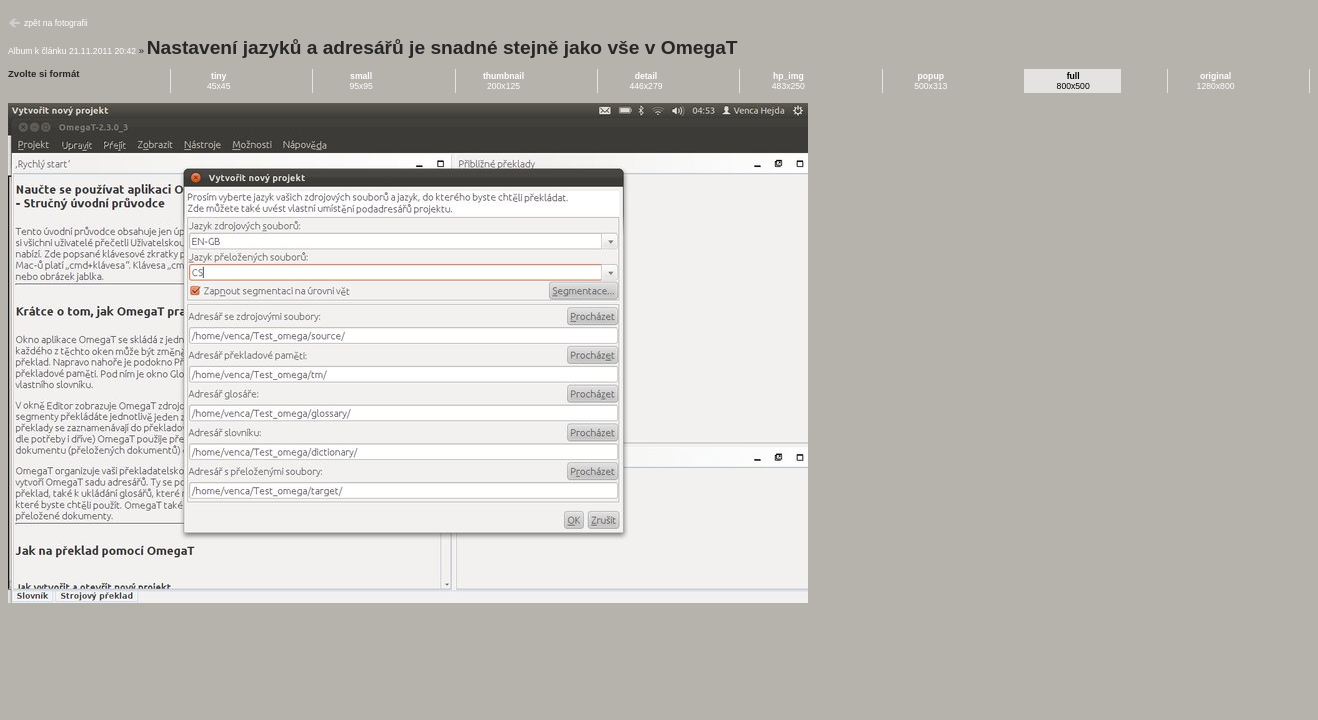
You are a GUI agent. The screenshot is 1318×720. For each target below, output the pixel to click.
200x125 (503, 81)
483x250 (788, 81)
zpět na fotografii (56, 23)
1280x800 (1216, 81)
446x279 (645, 81)
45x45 (219, 81)
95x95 (361, 81)
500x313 (930, 81)
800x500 (1073, 81)
